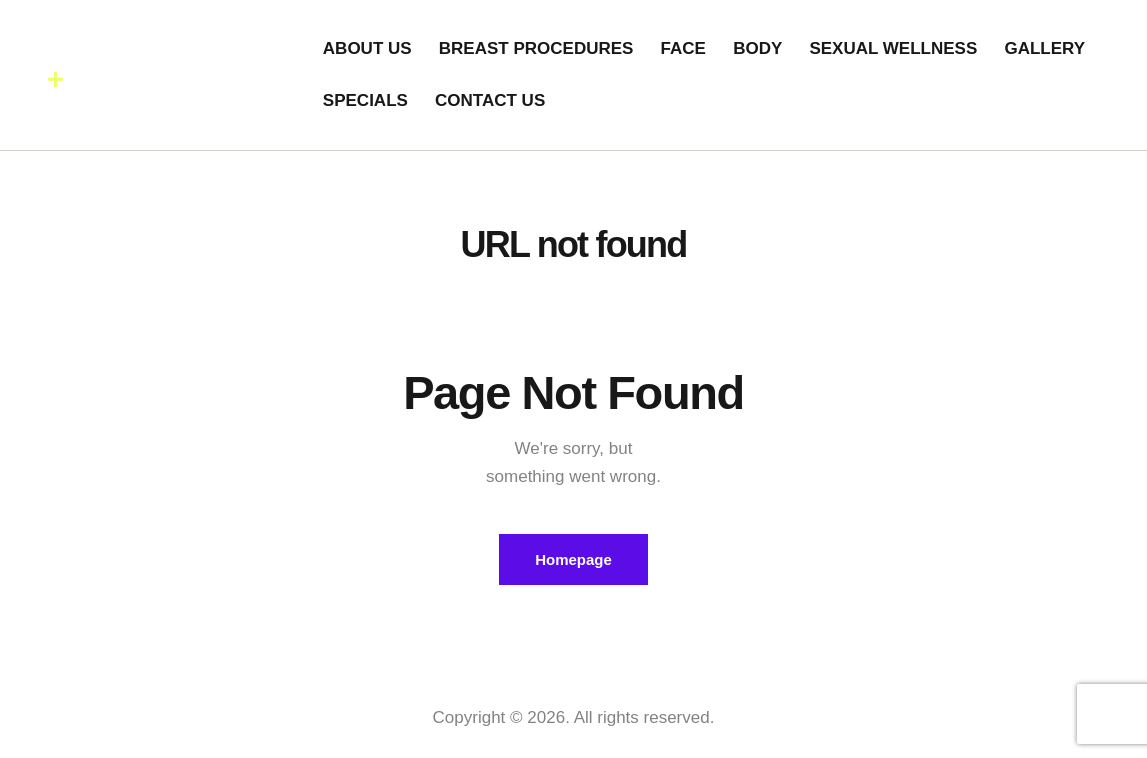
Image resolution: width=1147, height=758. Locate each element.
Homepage (573, 559)
